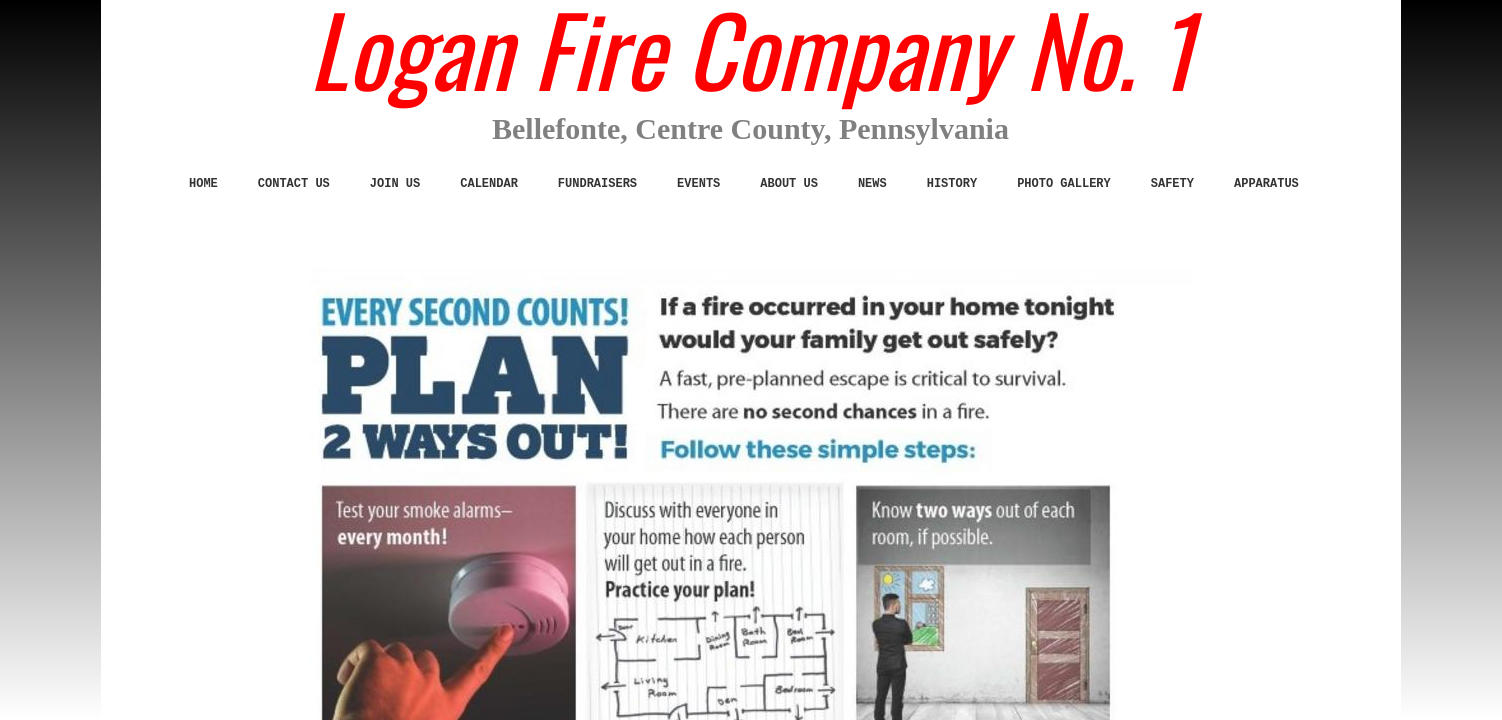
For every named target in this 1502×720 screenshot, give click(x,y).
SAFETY (1172, 184)
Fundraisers (597, 184)
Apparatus (1266, 184)
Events (698, 184)
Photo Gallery (1064, 184)
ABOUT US (789, 184)
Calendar (489, 184)
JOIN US (395, 184)
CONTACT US (294, 184)
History (952, 184)
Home (203, 184)
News (872, 184)
